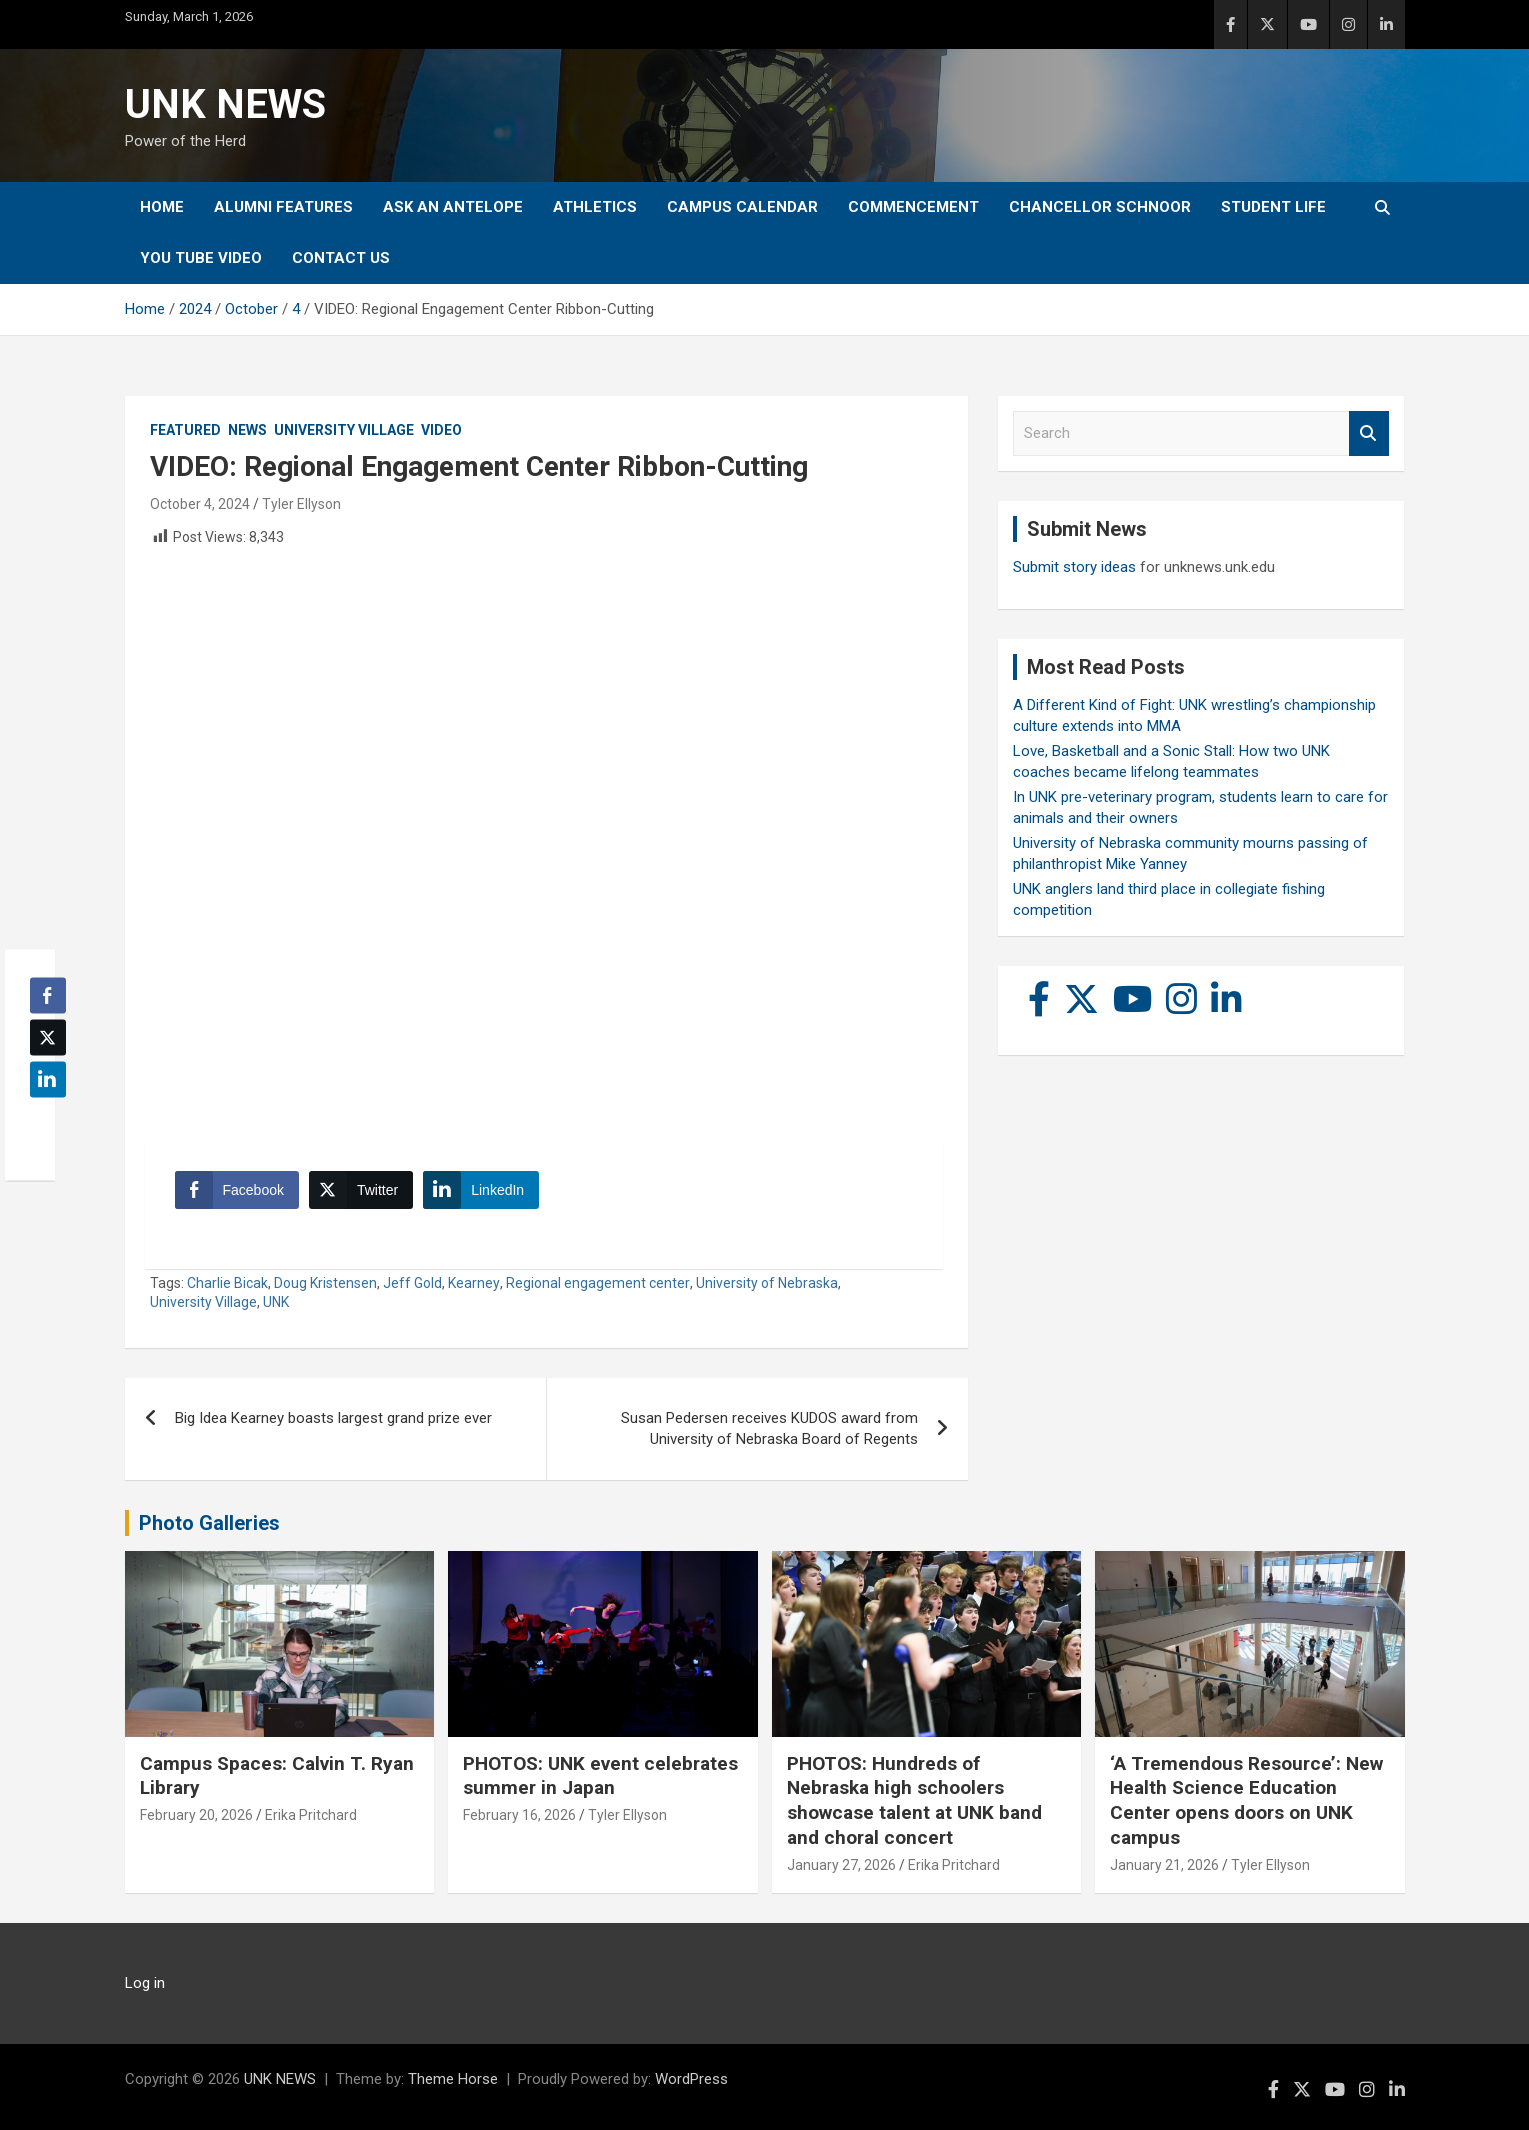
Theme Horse (453, 2079)
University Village (344, 430)
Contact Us (341, 258)
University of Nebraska (767, 1283)
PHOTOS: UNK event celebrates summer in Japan (600, 1776)
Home (162, 207)
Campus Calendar (742, 207)
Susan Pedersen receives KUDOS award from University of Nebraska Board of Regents (769, 1428)
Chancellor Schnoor (1100, 207)
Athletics (595, 207)
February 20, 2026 (196, 1815)
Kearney (474, 1283)
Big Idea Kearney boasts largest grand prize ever (333, 1418)
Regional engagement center (598, 1283)
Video (441, 430)
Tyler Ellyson (301, 504)
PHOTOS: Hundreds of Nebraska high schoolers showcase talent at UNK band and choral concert (914, 1800)
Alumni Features (283, 207)
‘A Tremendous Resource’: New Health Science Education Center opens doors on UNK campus (1246, 1800)
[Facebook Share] (237, 1190)
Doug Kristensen (325, 1283)
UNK (276, 1302)
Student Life (1273, 207)
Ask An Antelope (453, 207)
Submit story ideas (1074, 567)
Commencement (913, 207)
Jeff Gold (412, 1283)
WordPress (691, 2079)
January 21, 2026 (1164, 1865)
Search (1369, 433)
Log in (145, 1983)
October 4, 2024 (200, 504)
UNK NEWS (225, 104)
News (247, 430)
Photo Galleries (209, 1523)
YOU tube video (201, 258)
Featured (185, 430)
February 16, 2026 (519, 1815)
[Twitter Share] (361, 1190)
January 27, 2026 (841, 1865)
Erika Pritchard (311, 1815)
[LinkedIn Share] (481, 1190)
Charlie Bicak (227, 1283)
